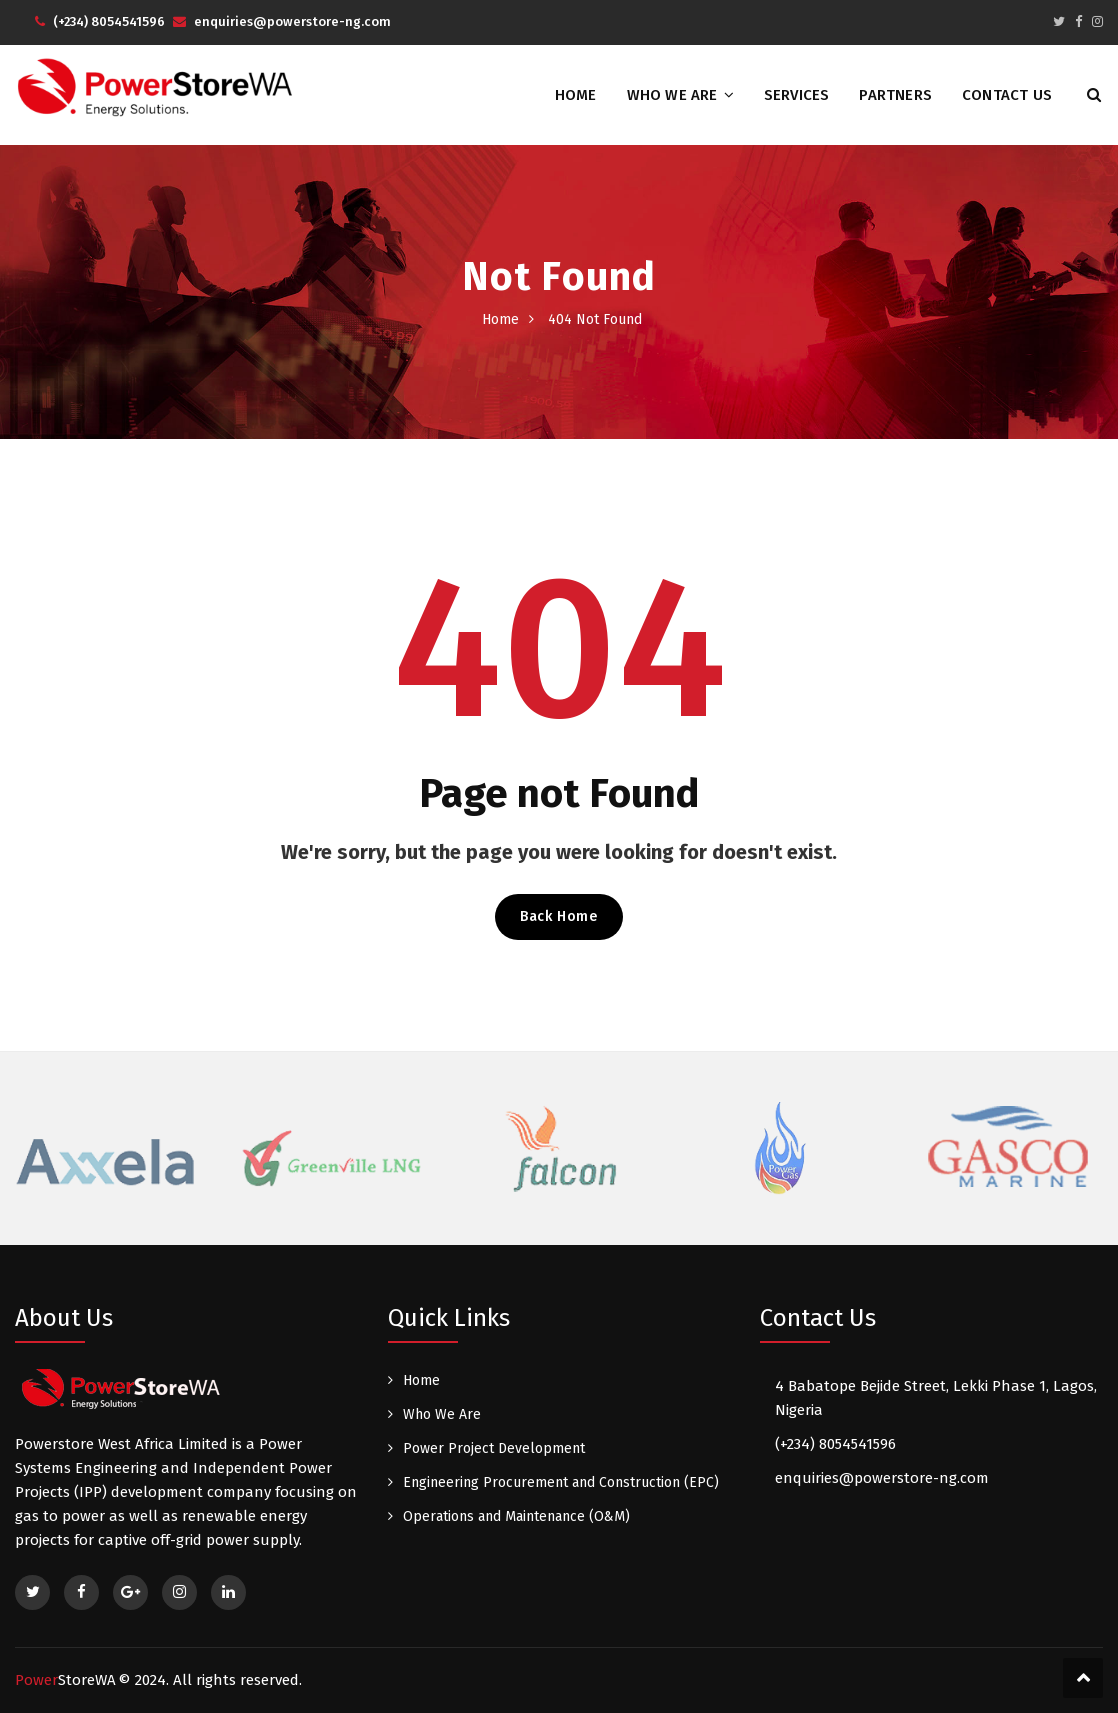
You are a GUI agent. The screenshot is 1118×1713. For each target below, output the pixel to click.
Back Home (558, 916)
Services (797, 95)
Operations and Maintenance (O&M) (516, 1516)
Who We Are (672, 95)
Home (576, 95)
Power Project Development (494, 1448)
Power (65, 1680)
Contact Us (1007, 95)
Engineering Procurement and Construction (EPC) (561, 1482)
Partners (895, 95)
